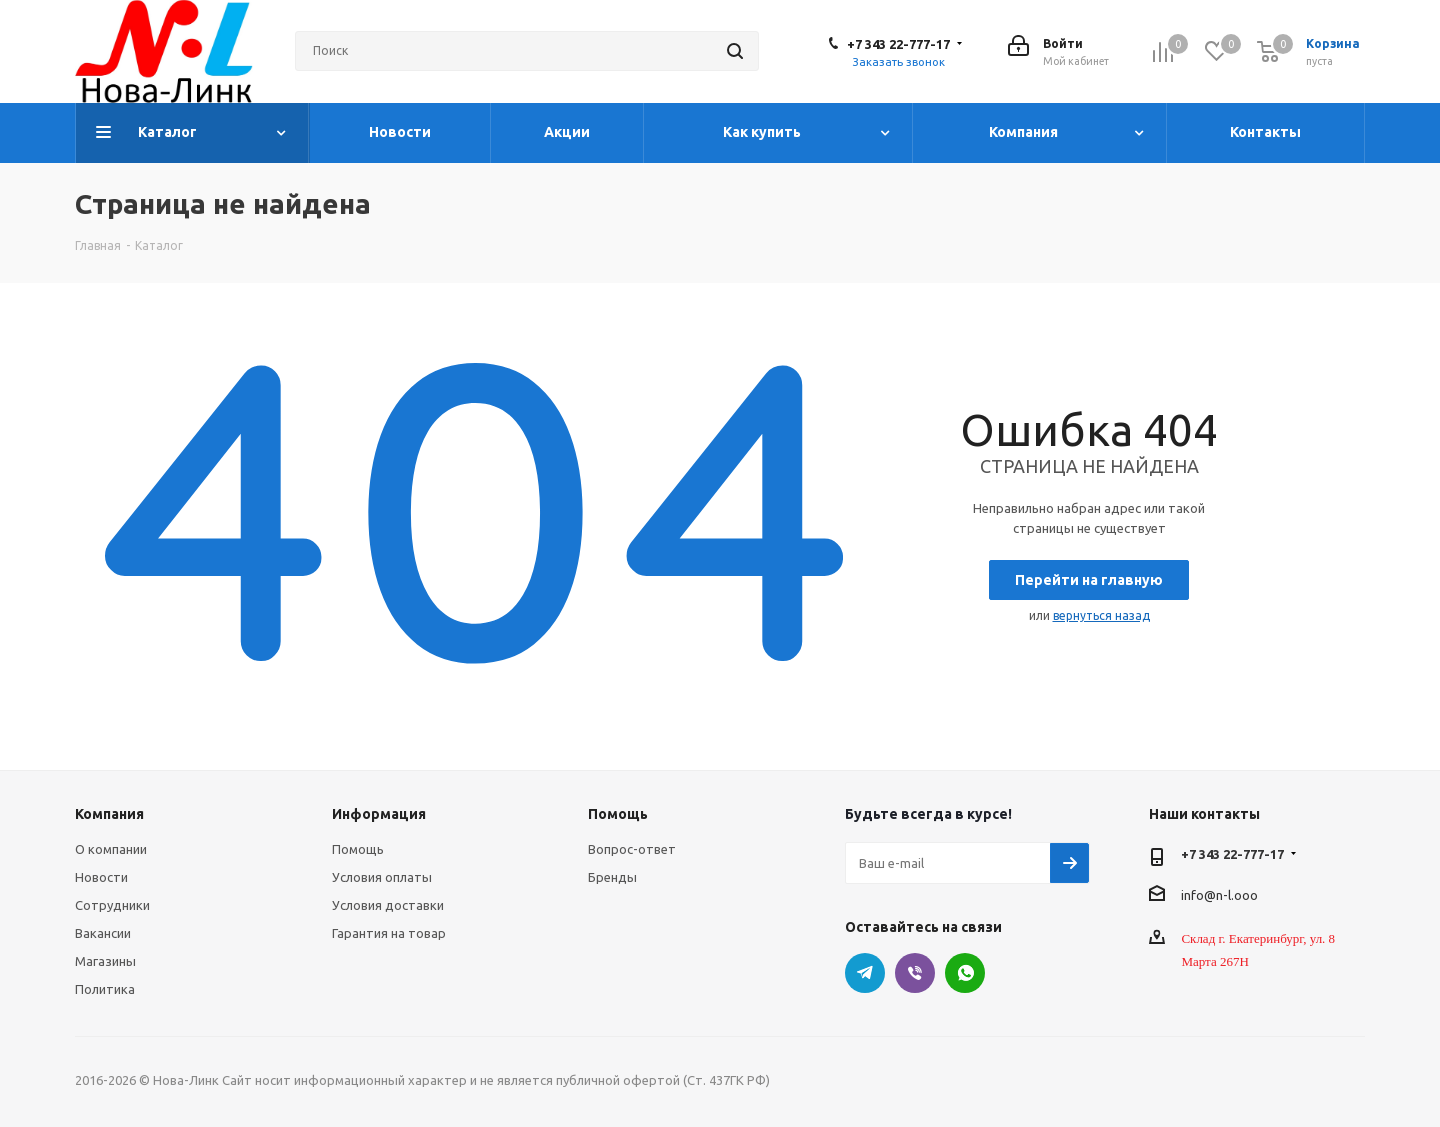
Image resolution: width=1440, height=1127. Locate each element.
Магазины (105, 961)
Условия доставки (388, 905)
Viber (915, 973)
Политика (105, 989)
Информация (379, 814)
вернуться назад (1101, 615)
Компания (109, 814)
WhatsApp (965, 973)
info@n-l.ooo (1219, 894)
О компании (111, 849)
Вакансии (103, 933)
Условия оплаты (382, 877)
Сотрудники (112, 905)
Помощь (358, 849)
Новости (101, 877)
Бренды (612, 877)
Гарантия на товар (389, 933)
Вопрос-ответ (632, 849)
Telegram (865, 973)
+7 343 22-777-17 (898, 44)
